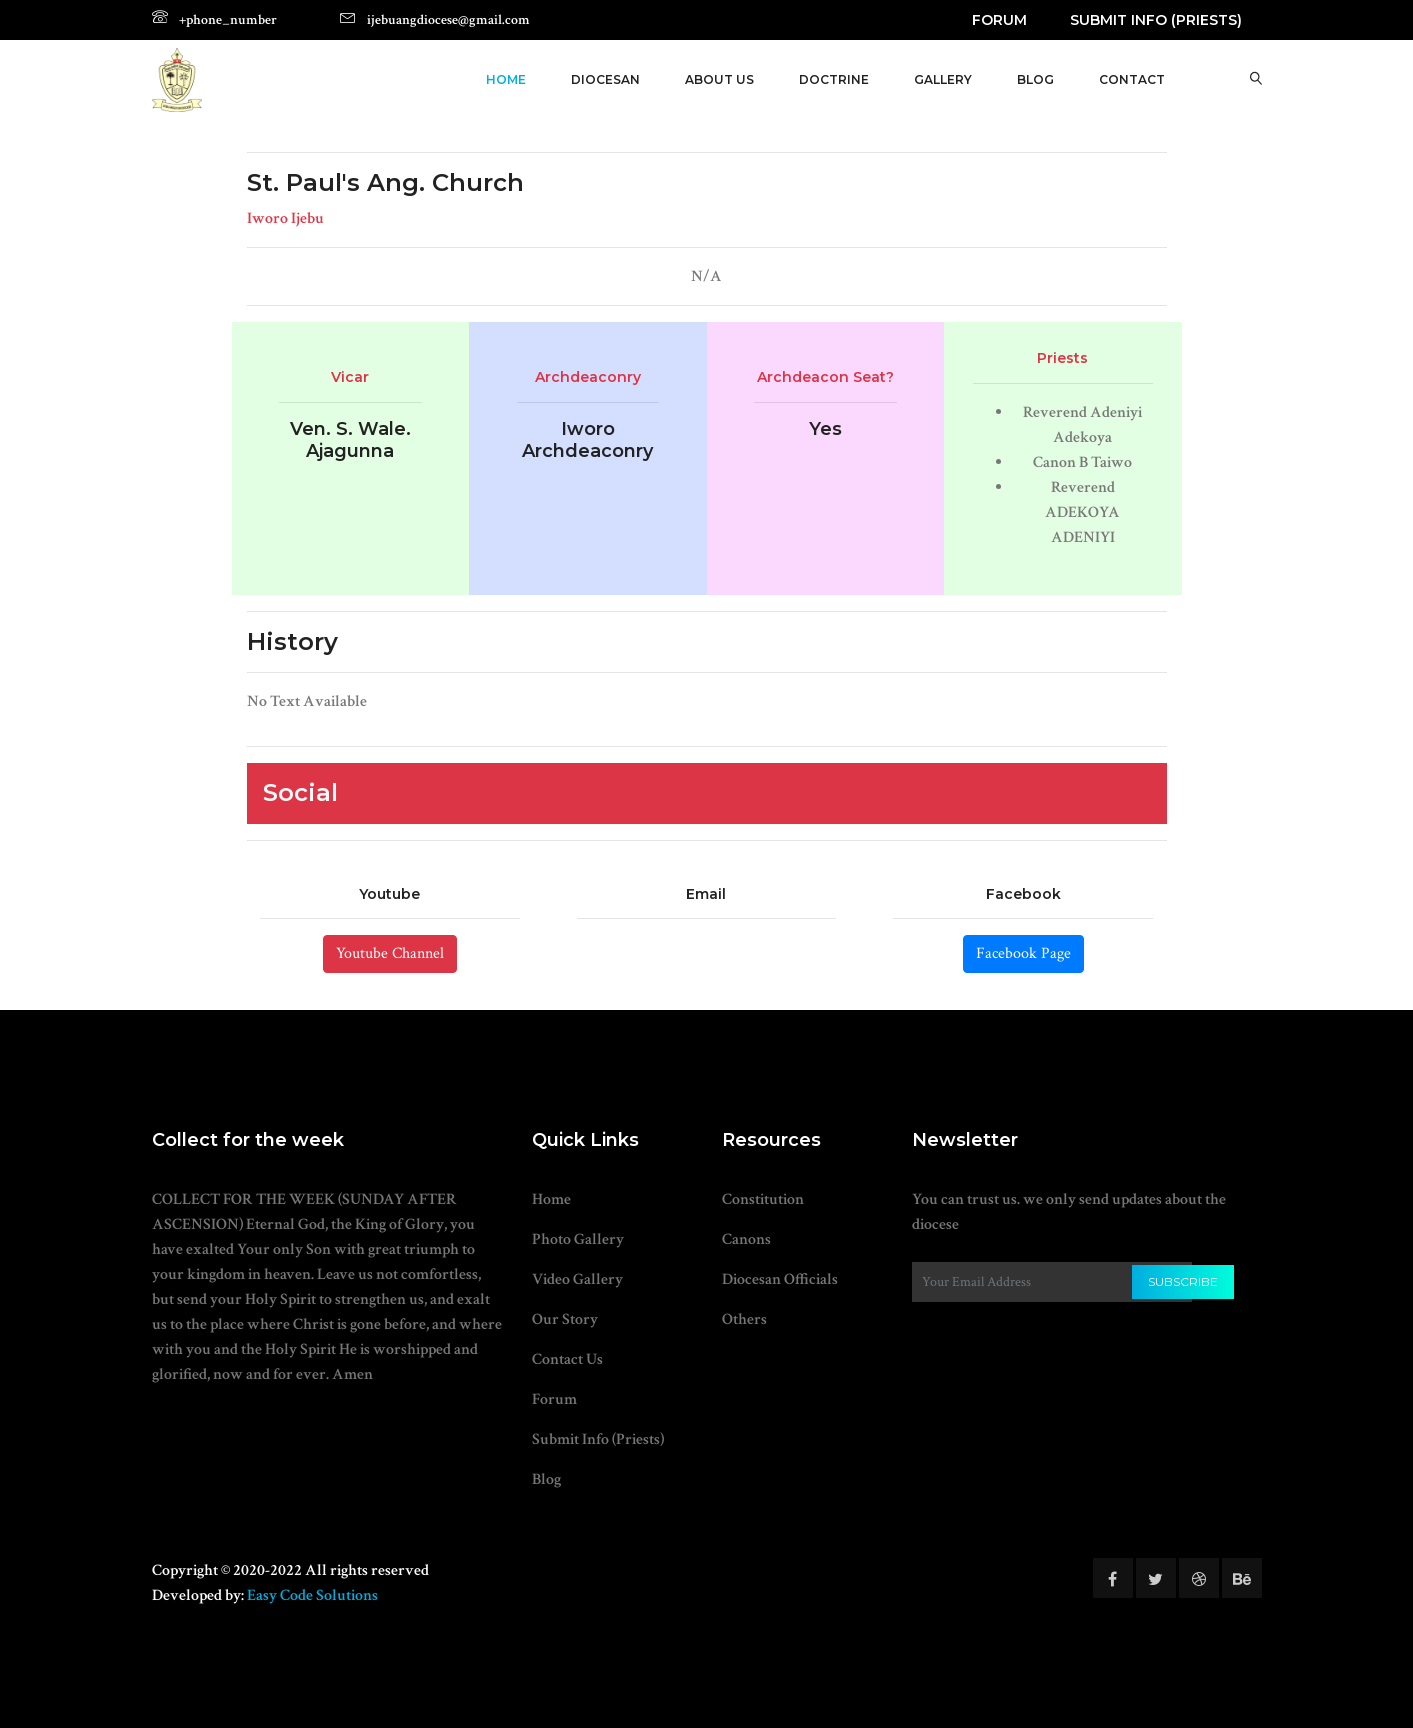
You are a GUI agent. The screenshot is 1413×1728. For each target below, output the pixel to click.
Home (506, 79)
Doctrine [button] (834, 79)
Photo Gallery (578, 1239)
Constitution (763, 1199)
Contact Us (567, 1359)
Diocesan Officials (780, 1279)
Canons (746, 1239)
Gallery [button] (943, 79)
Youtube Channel (390, 953)
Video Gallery (577, 1279)
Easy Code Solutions (312, 1595)
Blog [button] (1035, 79)
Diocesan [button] (605, 79)
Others (744, 1319)
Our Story (565, 1319)
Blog (546, 1479)
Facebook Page (1023, 953)
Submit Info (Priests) (1156, 20)
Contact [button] (1132, 79)
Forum (999, 20)
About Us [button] (719, 79)
